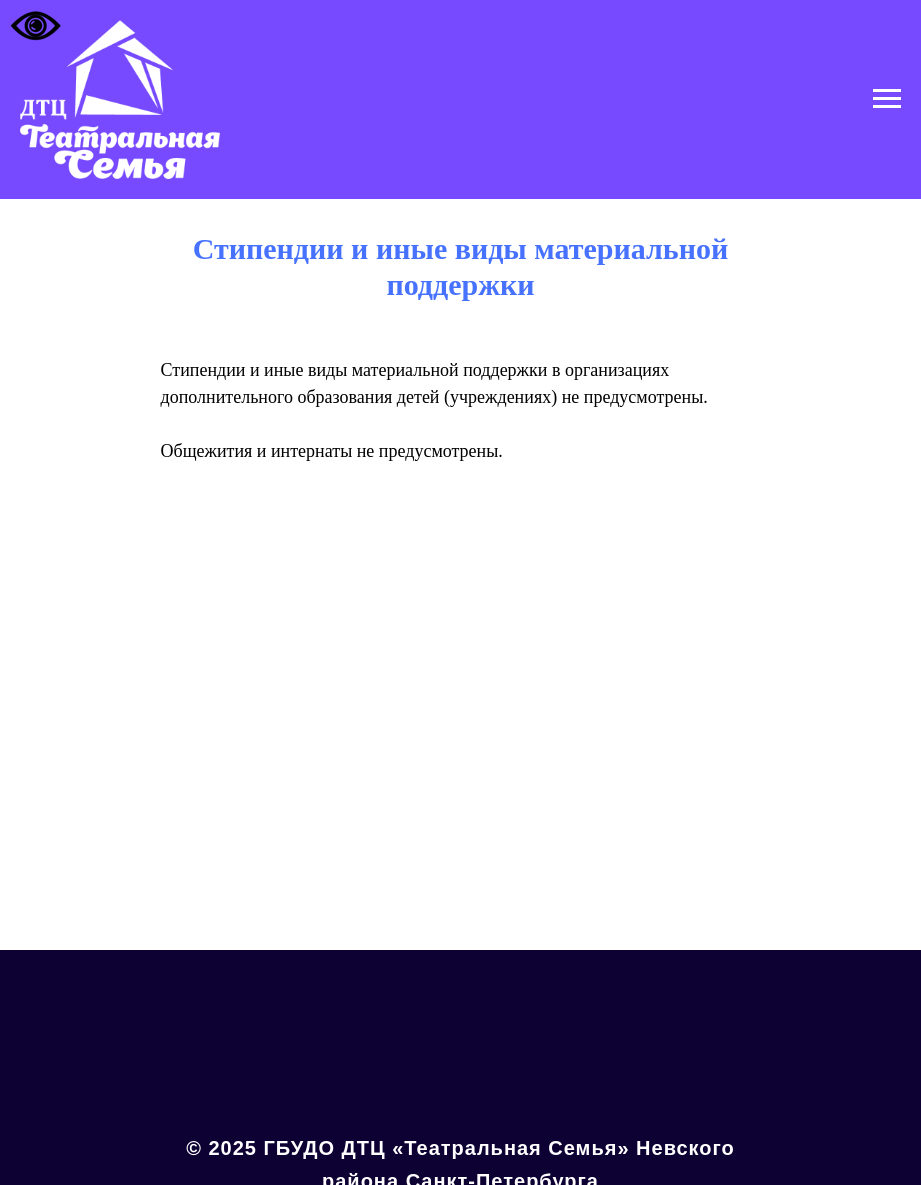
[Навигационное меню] (887, 99)
